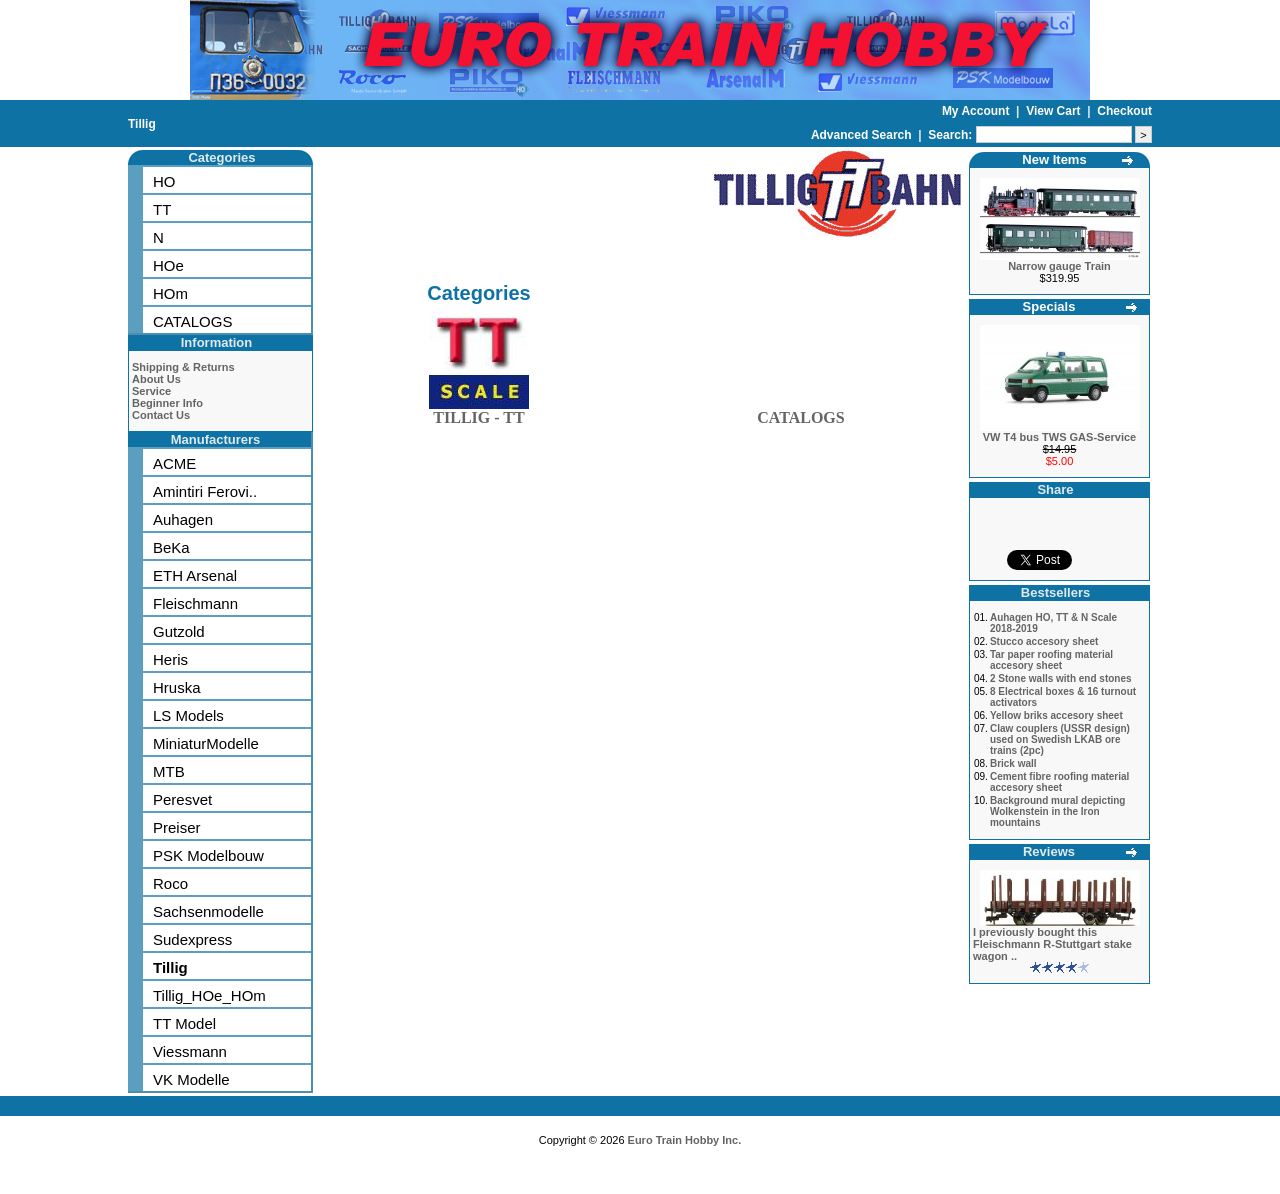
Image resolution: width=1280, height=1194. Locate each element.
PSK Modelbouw (208, 855)
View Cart (1055, 111)
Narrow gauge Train (1059, 266)
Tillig (142, 124)
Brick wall (1013, 763)
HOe (168, 265)
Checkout (1124, 111)
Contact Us (161, 415)
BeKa (171, 547)
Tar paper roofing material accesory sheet (1051, 660)
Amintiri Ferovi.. (205, 491)
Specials (1049, 306)
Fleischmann (195, 603)
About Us (156, 379)
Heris (170, 659)
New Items (1054, 159)
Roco (170, 883)
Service (151, 391)
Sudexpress (192, 939)
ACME (174, 463)
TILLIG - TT (479, 413)
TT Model (184, 1023)
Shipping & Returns (183, 367)
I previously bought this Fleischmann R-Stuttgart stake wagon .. (1052, 944)
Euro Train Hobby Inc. (685, 1140)
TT (162, 209)
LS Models (188, 715)
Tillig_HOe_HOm (209, 995)
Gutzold (179, 631)
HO (164, 181)
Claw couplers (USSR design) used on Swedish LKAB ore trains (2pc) (1060, 739)
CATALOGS (192, 321)
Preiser (177, 827)
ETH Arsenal (195, 575)
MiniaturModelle (206, 743)
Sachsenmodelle (208, 911)
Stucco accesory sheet (1044, 641)
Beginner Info (167, 403)
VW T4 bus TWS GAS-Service (1059, 437)
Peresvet (182, 799)
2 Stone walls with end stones (1061, 678)
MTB (169, 771)
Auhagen (183, 519)
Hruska (177, 687)
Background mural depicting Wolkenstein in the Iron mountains (1058, 811)
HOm (170, 293)
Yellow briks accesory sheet (1056, 715)
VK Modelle (191, 1079)
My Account (977, 111)
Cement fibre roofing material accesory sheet (1059, 782)
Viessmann (190, 1051)
